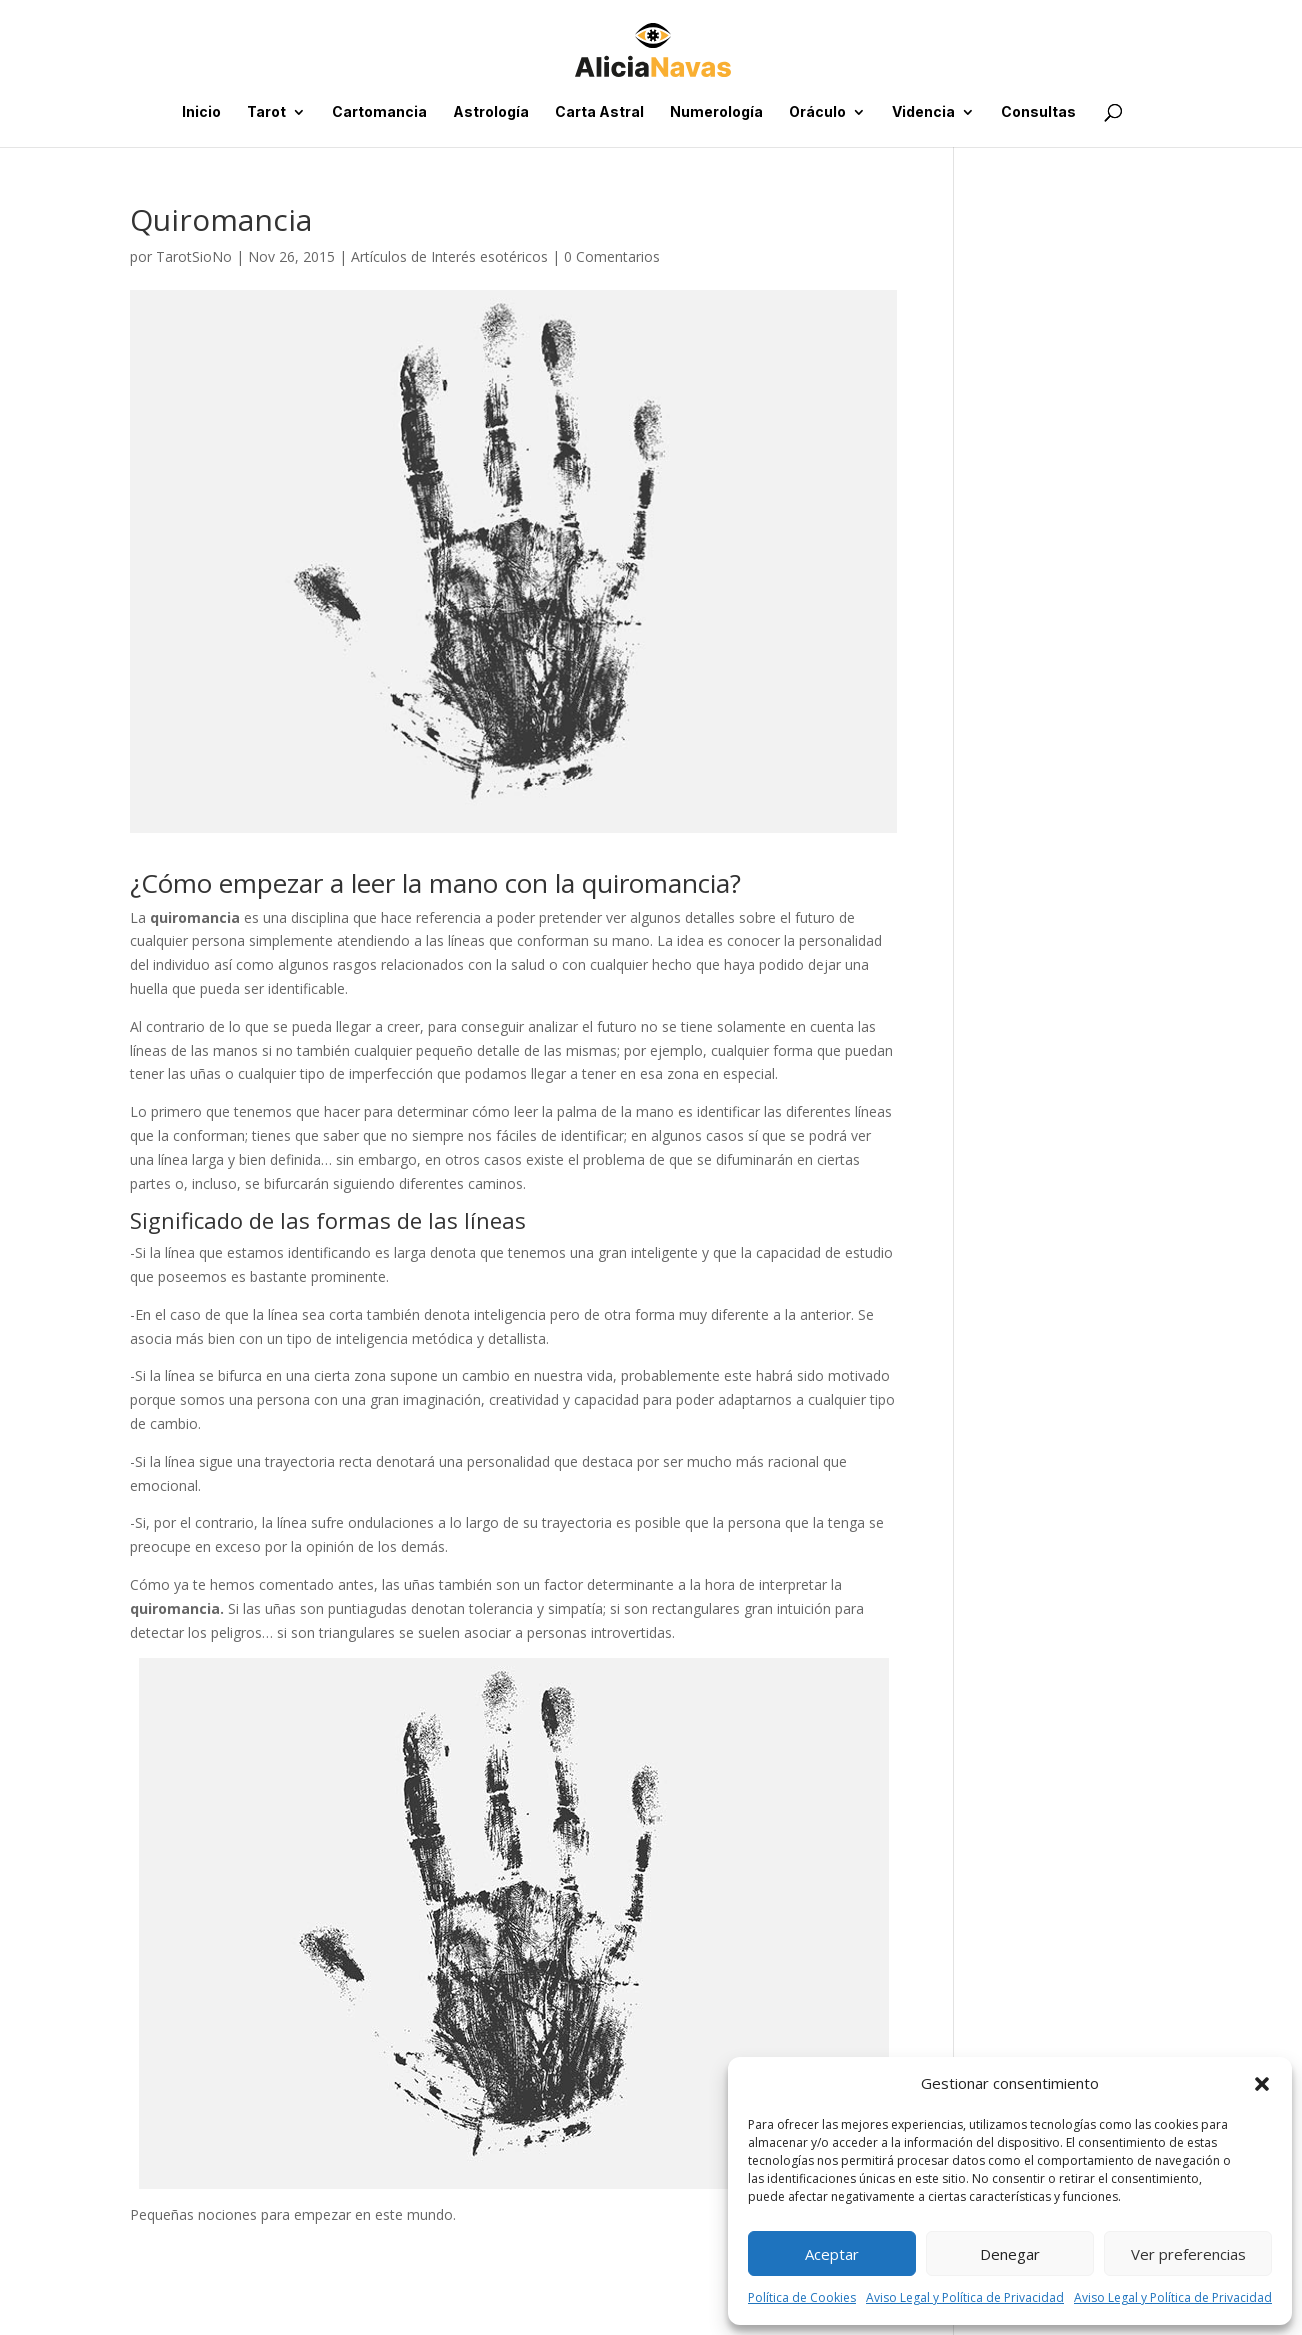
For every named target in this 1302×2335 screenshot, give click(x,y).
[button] (1262, 2084)
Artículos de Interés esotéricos (449, 256)
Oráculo (817, 112)
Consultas (1038, 112)
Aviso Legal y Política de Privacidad (965, 2297)
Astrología (491, 112)
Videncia (923, 112)
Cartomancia (379, 112)
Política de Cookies (802, 2297)
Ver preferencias (1188, 2254)
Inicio (201, 112)
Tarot (266, 112)
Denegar (1010, 2254)
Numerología (716, 112)
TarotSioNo (194, 256)
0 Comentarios (612, 256)
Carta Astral (599, 112)
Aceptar (832, 2254)
